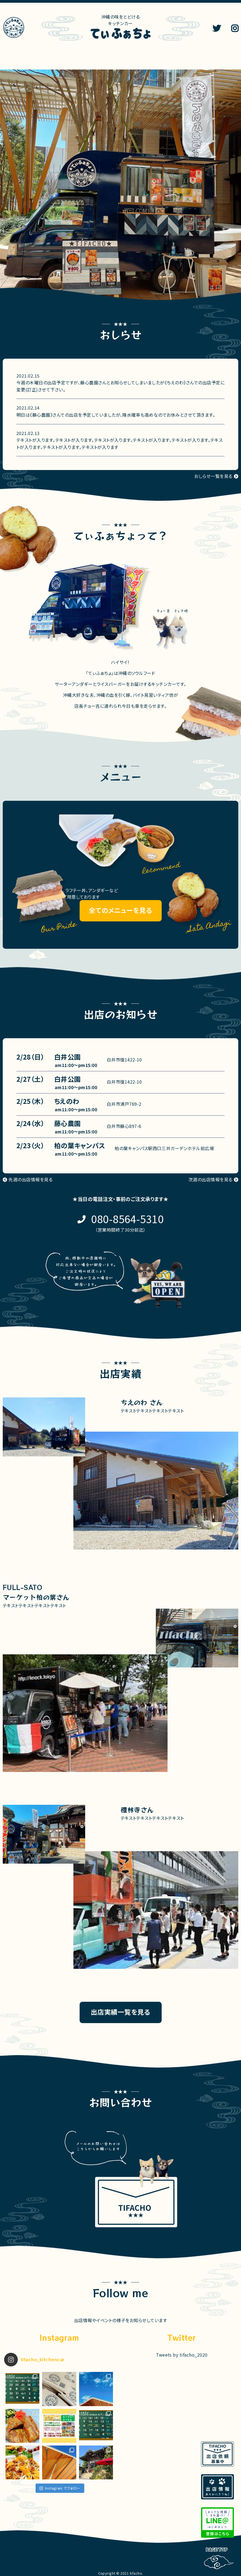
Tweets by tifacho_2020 (182, 2354)
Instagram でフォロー (59, 2488)
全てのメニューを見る (120, 910)
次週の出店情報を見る (210, 1179)
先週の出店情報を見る (30, 1179)
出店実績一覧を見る (120, 2012)
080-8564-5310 (127, 1218)
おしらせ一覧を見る (213, 476)
